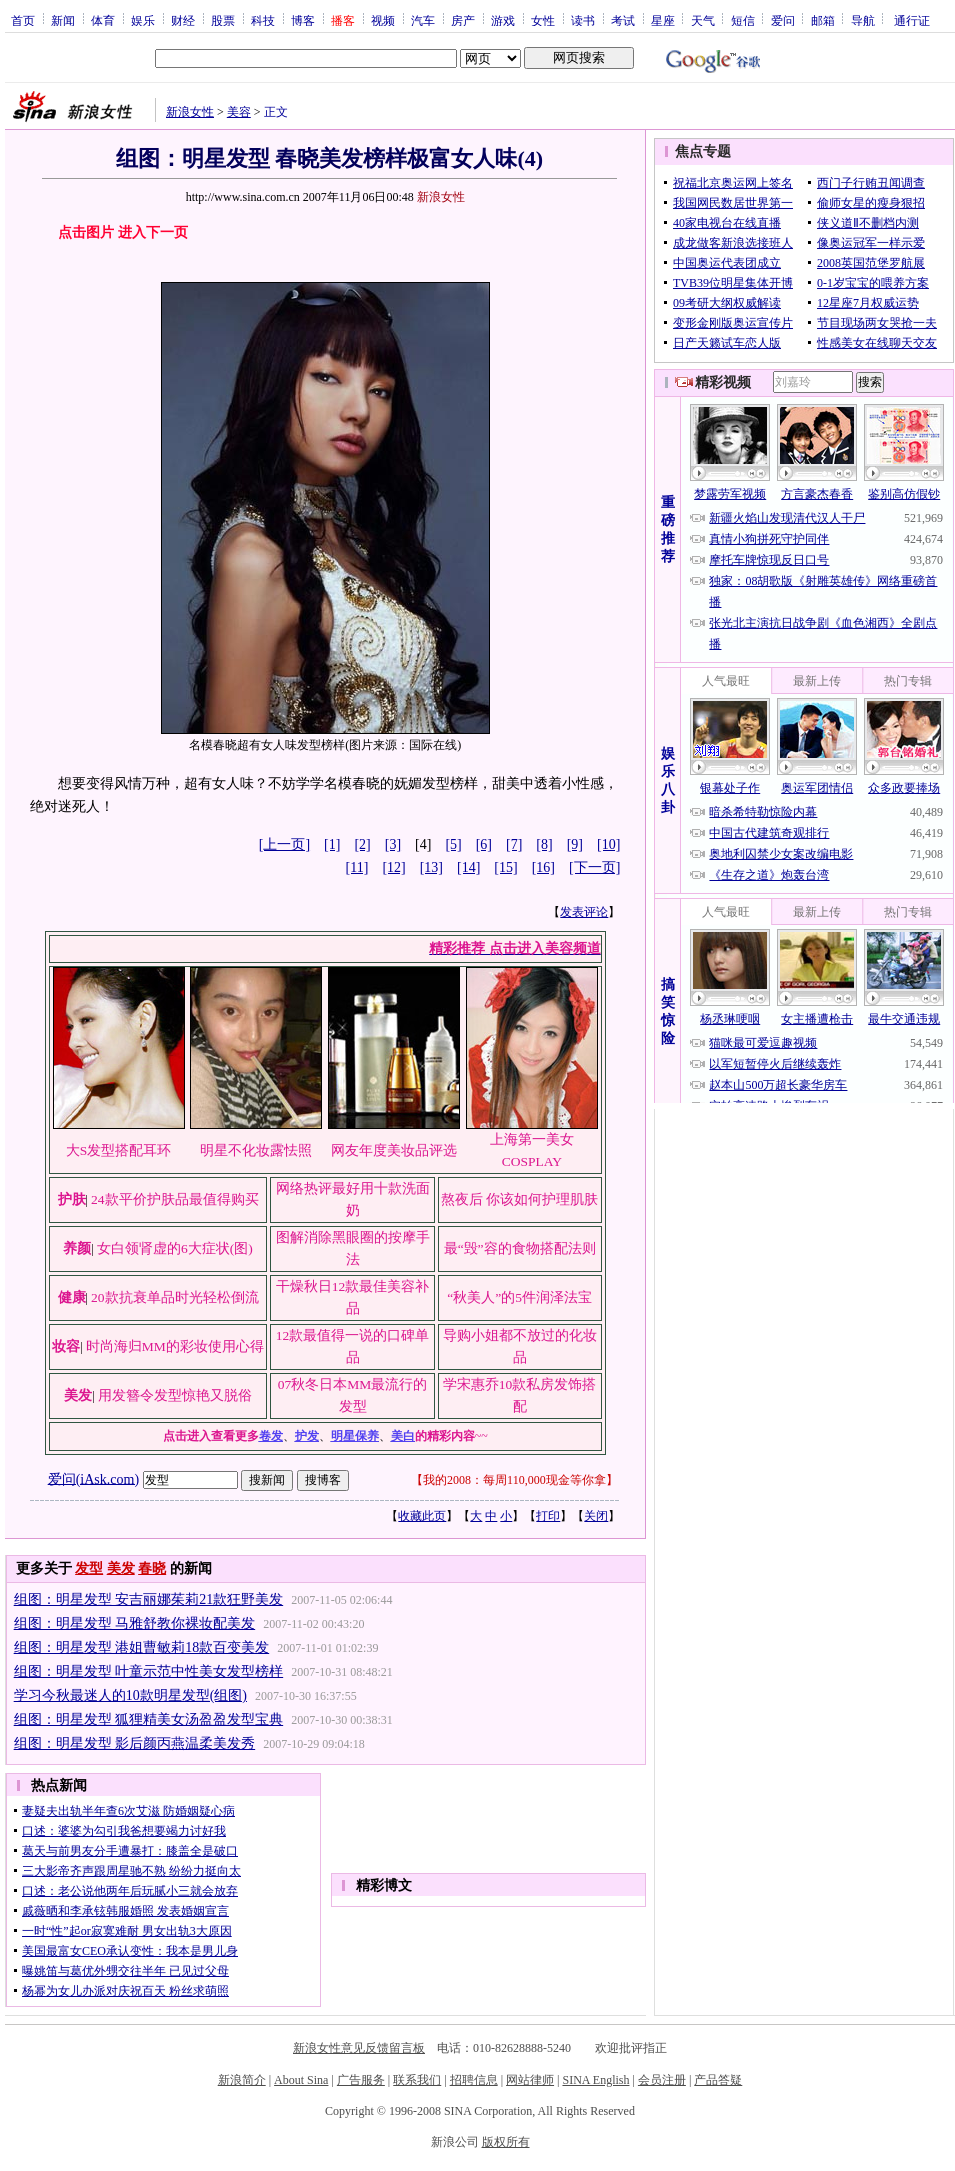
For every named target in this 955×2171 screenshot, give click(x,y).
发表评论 (584, 912)
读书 (583, 20)
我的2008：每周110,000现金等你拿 (514, 1480)
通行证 (912, 20)
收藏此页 (422, 1516)
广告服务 (361, 2080)
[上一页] (284, 844)
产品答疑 (718, 2080)
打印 (548, 1516)
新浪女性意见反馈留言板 (359, 2048)
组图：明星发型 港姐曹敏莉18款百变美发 (142, 1647)
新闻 (63, 20)
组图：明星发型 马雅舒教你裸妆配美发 (135, 1623)
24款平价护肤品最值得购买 (175, 1199)
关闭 (596, 1516)
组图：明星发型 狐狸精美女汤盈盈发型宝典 (149, 1719)
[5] (453, 844)
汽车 (423, 20)
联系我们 (417, 2080)
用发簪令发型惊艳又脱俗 (175, 1395)
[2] (362, 844)
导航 (863, 20)
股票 (223, 20)
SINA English (595, 2080)
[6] (484, 844)
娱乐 (143, 20)
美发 (121, 1568)
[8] (544, 844)
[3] (393, 844)
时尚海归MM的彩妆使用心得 (175, 1346)
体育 (103, 20)
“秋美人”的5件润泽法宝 (519, 1297)
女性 (543, 20)
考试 (623, 20)
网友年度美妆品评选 (394, 1150)
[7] (514, 844)
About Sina (301, 2080)
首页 (23, 20)
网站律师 (530, 2080)
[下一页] (594, 867)
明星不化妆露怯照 (256, 1150)
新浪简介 (242, 2080)
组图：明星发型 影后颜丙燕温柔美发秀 (135, 1743)
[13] (431, 867)
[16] (543, 867)
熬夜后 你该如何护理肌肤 (519, 1199)
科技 (263, 20)
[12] (393, 867)
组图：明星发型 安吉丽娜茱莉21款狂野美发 (149, 1599)
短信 (743, 20)
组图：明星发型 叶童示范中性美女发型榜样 (149, 1671)
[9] (575, 844)
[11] (357, 867)
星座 (663, 20)
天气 (703, 20)
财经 (183, 20)
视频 (383, 20)
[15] (505, 867)
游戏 (503, 20)
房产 (463, 20)
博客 (303, 20)
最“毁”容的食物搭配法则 (520, 1248)
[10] (608, 844)
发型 (89, 1568)
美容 (239, 112)
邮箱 (823, 20)
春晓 (152, 1568)
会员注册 (662, 2080)
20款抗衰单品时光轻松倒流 (175, 1297)
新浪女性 (190, 112)
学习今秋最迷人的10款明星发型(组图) (130, 1695)
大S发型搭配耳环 (119, 1150)
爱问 (783, 20)
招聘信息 (474, 2080)
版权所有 (506, 2142)
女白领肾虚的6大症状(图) (175, 1248)
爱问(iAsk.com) (93, 1478)
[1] (332, 844)
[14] (468, 867)
